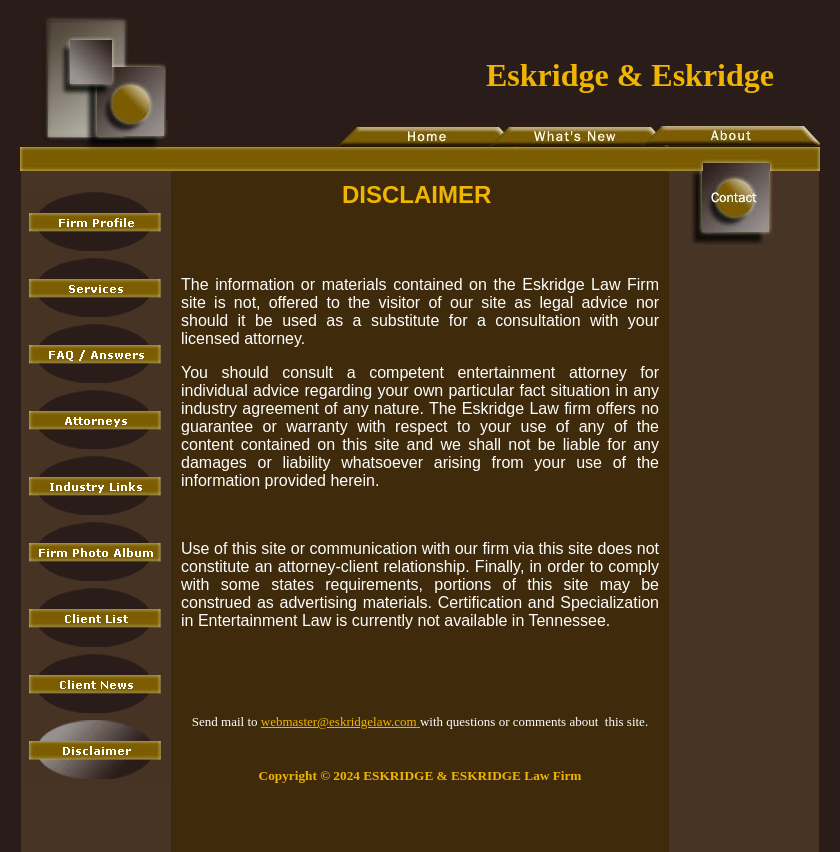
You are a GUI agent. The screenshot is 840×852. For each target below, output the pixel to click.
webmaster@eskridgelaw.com (340, 721)
